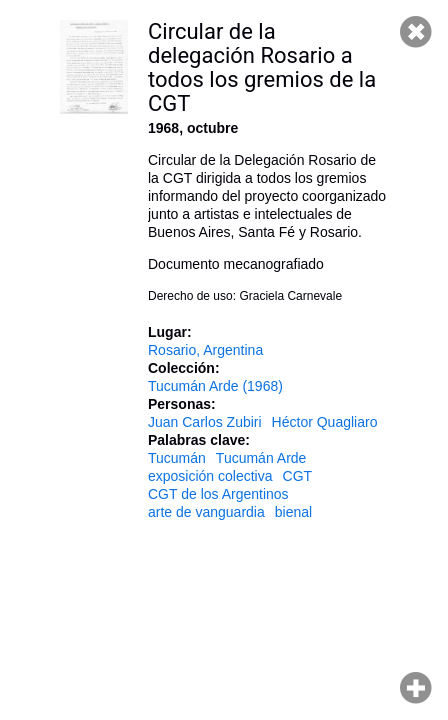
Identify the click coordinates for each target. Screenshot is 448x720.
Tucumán (177, 458)
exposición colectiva (210, 476)
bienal (293, 512)
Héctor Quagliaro (325, 422)
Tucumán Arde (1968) (215, 386)
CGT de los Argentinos (218, 494)
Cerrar (416, 32)
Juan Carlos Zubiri (205, 422)
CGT (298, 476)
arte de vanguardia (206, 512)
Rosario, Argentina (205, 350)
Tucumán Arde (261, 458)
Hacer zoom (416, 688)
